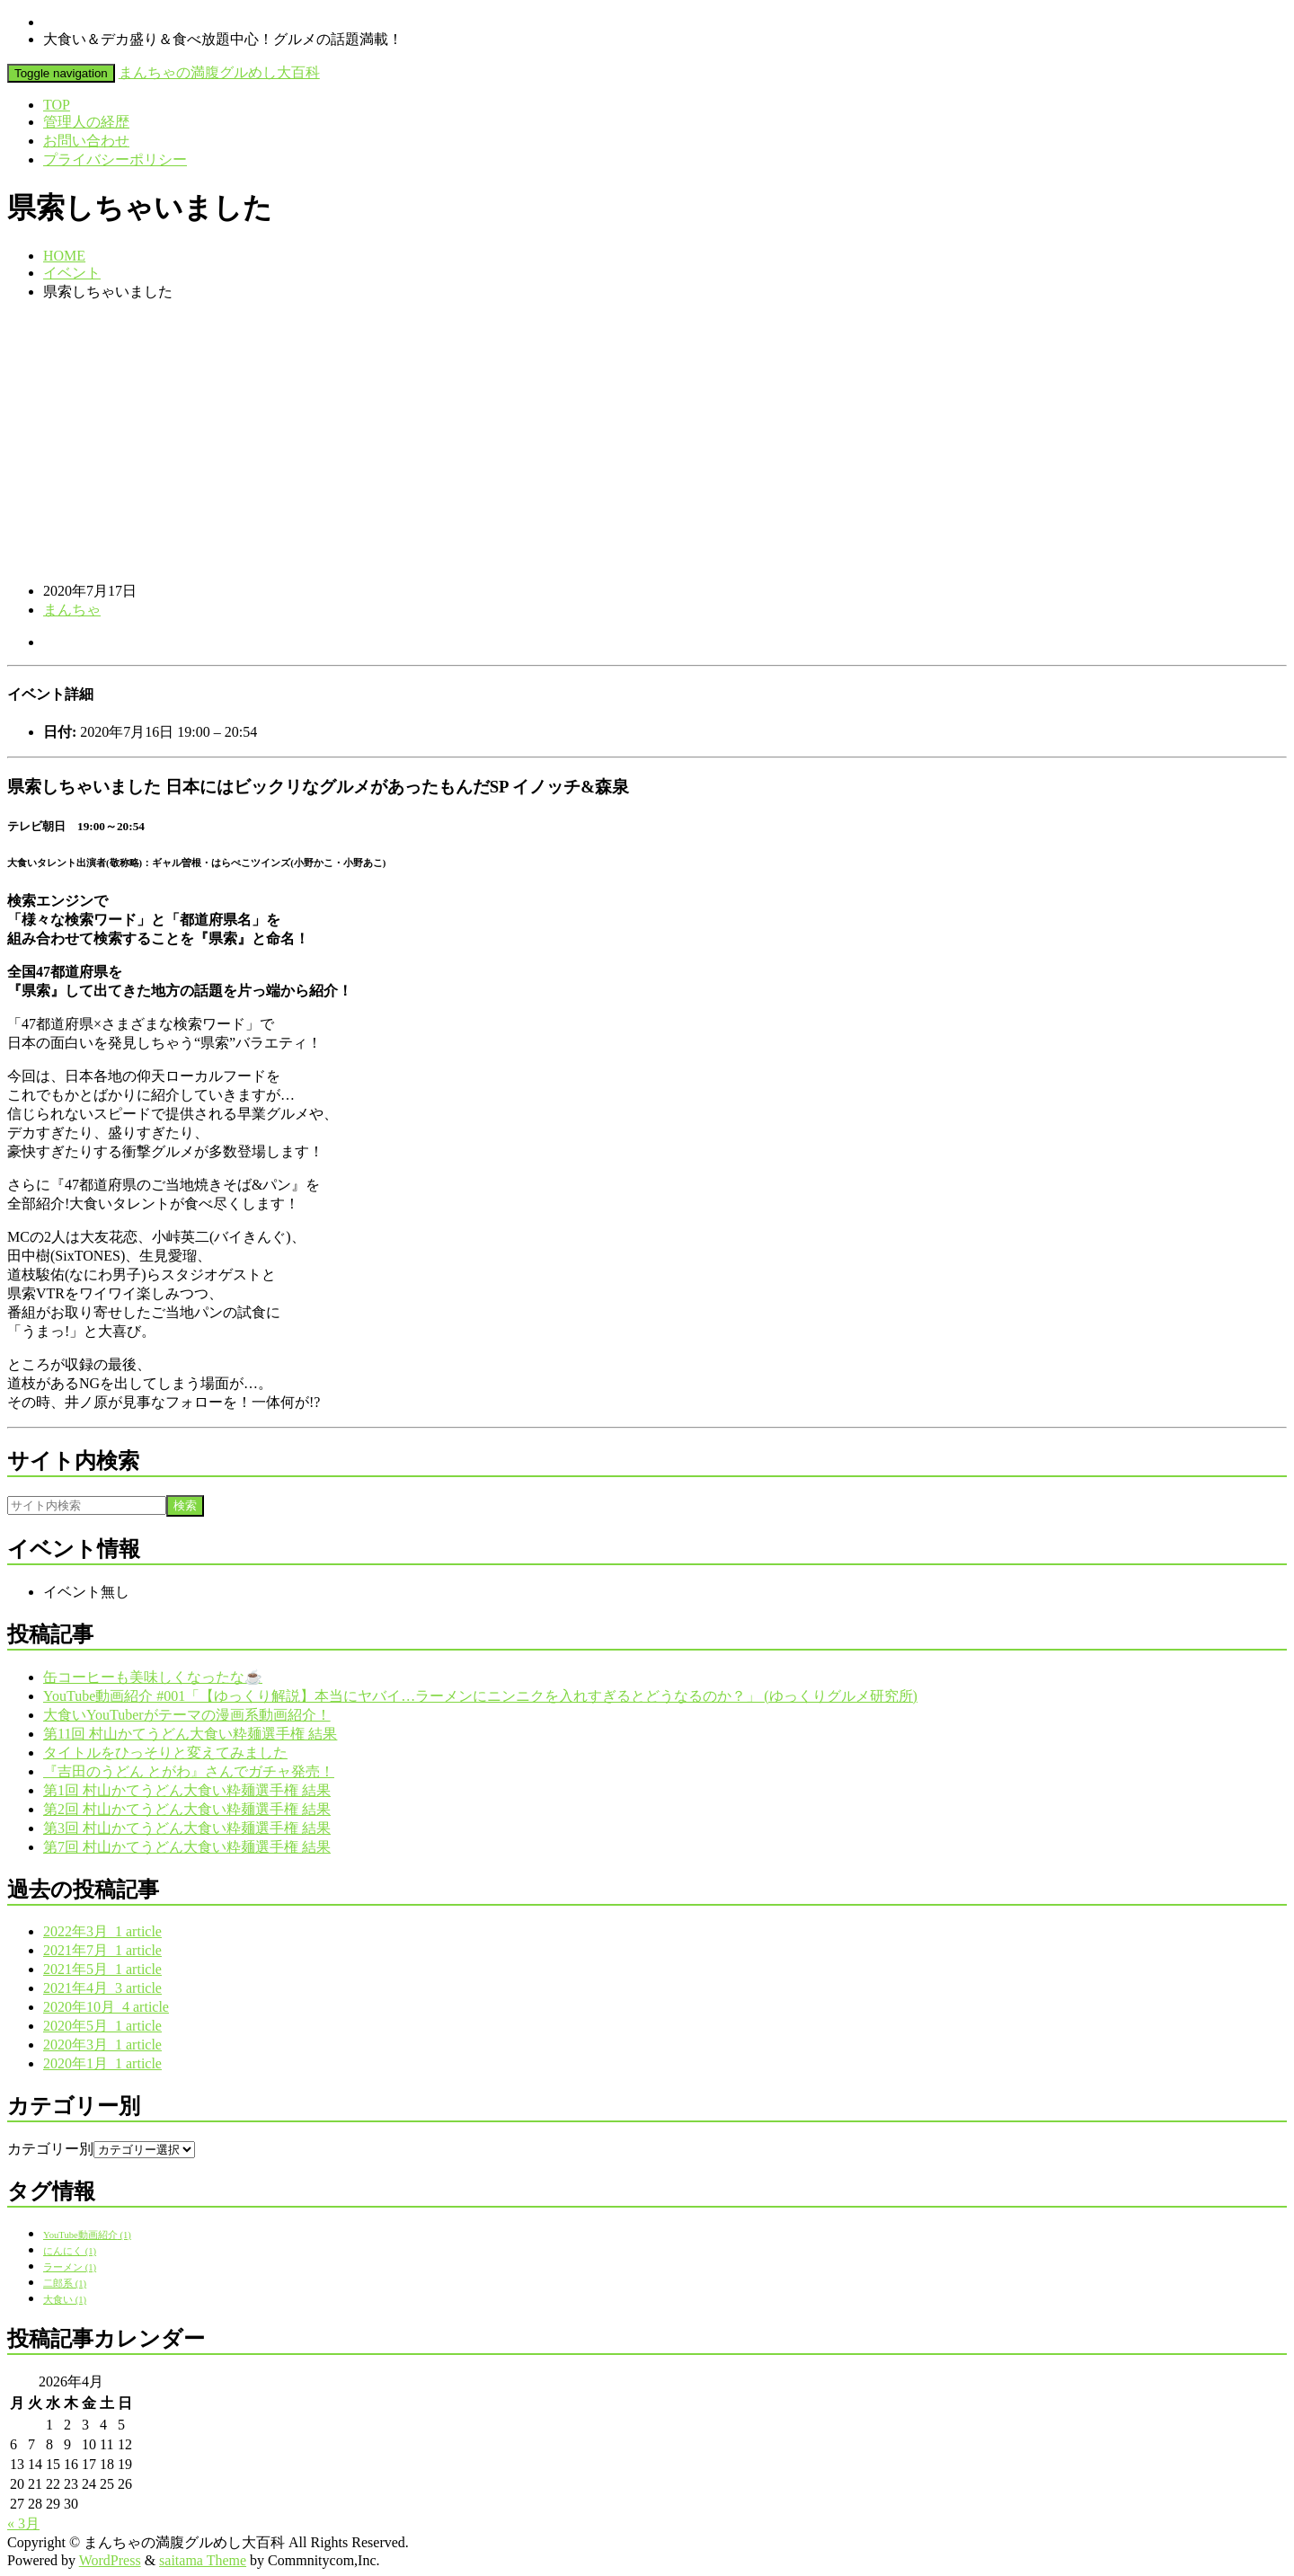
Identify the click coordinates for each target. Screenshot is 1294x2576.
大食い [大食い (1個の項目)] (64, 2300)
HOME (64, 255)
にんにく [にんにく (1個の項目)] (69, 2251)
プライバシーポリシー (115, 159)
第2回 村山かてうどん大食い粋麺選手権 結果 (187, 1809)
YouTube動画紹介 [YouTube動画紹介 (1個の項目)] (87, 2235)
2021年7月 (102, 1950)
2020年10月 (106, 2006)
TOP (56, 104)
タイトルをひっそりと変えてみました (165, 1752)
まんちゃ (72, 609)
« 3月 (23, 2523)
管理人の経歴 (86, 121)
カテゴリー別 (50, 2148)
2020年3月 (102, 2044)
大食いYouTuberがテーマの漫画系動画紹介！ (187, 1714)
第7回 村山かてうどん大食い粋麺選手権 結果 (187, 1847)
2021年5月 (102, 1969)
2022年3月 (102, 1931)
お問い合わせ (86, 140)
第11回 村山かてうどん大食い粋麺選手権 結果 (190, 1733)
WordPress (110, 2560)
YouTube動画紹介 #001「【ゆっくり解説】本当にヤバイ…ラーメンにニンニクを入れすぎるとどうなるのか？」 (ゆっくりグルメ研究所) (480, 1696)
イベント (72, 272)
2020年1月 (102, 2063)
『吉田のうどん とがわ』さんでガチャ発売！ (188, 1771)
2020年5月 (102, 2025)
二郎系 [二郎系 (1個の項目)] (64, 2283)
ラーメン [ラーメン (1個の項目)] (69, 2267)
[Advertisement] (647, 442)
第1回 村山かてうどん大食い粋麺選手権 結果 (187, 1790)
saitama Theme (202, 2560)
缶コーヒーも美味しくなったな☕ (152, 1677)
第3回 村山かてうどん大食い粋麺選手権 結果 (187, 1828)
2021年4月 (102, 1988)
